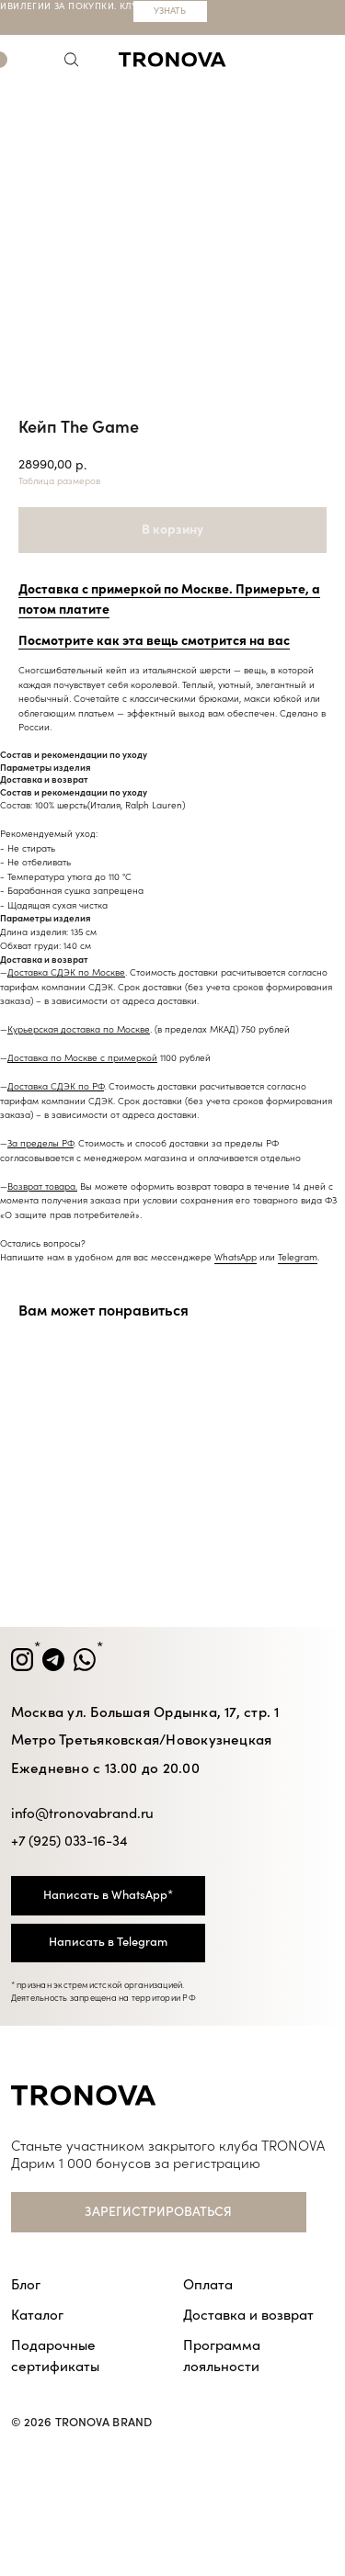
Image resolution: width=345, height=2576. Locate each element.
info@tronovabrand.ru (83, 1813)
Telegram (297, 1257)
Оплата (208, 2285)
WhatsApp (235, 1257)
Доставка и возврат (248, 2315)
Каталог (37, 2315)
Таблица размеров (59, 481)
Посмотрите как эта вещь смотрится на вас (154, 641)
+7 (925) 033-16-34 (69, 1841)
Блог (25, 2285)
